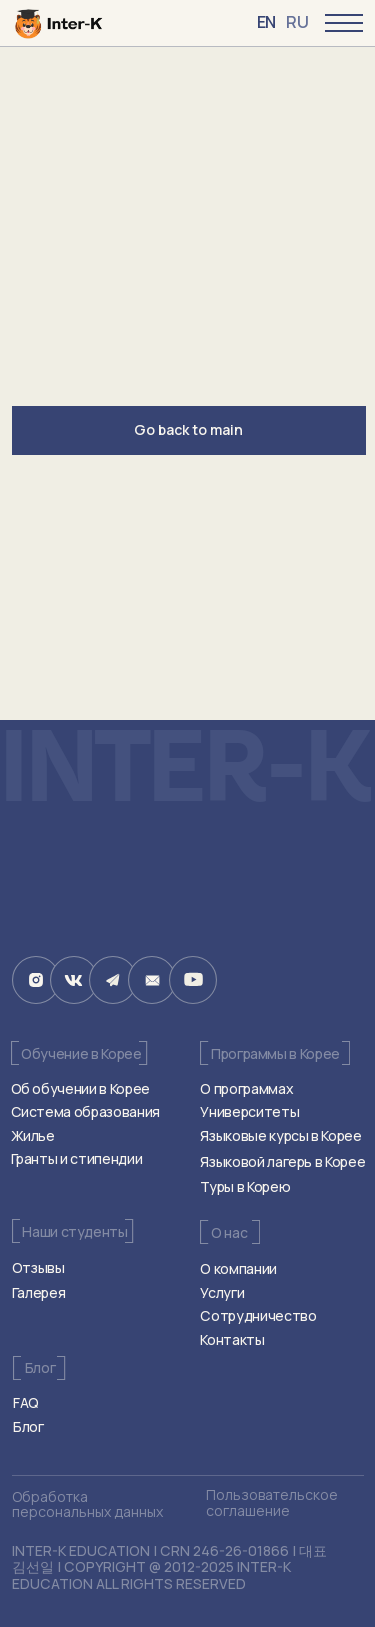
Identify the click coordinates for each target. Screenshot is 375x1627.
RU (297, 22)
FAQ (26, 1402)
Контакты (232, 1339)
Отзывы (38, 1267)
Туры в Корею (245, 1186)
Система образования (85, 1111)
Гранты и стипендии (77, 1158)
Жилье (33, 1135)
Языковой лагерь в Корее (282, 1161)
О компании (238, 1268)
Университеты (249, 1111)
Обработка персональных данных (87, 1504)
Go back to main (188, 429)
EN (266, 22)
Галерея (39, 1292)
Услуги (222, 1292)
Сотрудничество (258, 1315)
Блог (28, 1426)
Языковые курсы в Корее (280, 1135)
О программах (246, 1088)
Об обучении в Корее (80, 1088)
